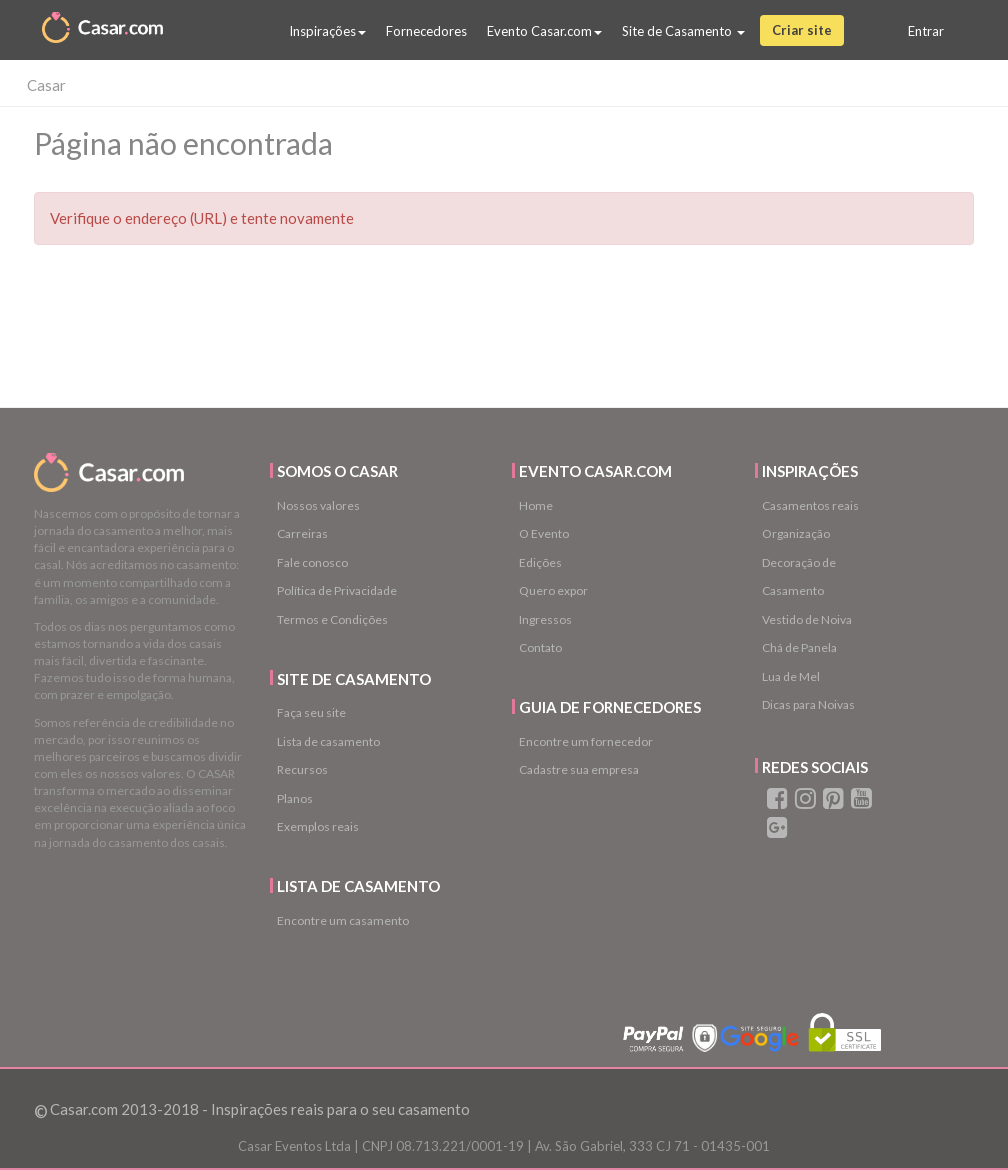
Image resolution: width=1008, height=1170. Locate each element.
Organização (796, 533)
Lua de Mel (791, 676)
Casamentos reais (810, 505)
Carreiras (302, 533)
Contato (540, 647)
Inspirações (327, 31)
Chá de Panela (799, 647)
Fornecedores (426, 31)
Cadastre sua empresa (579, 769)
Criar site (802, 30)
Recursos (302, 769)
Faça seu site (311, 712)
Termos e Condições (332, 619)
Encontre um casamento (343, 920)
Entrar (926, 31)
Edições (540, 562)
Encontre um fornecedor (586, 741)
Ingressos (545, 619)
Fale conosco (312, 562)
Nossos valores (318, 505)
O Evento (544, 533)
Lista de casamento (328, 741)
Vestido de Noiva (807, 619)
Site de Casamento (683, 31)
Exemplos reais (318, 826)
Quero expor (553, 590)
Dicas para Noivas (808, 704)
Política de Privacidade (337, 590)
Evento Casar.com (544, 31)
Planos (295, 798)
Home (536, 505)
